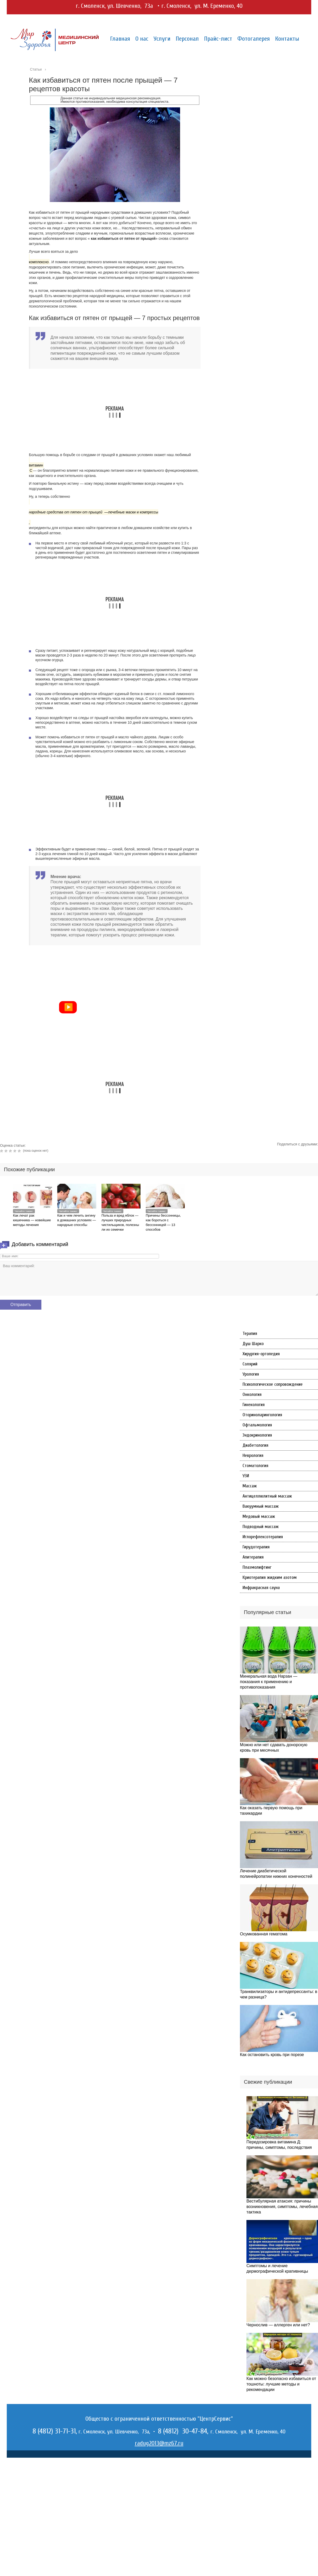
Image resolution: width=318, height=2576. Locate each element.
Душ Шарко (253, 1343)
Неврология (253, 1455)
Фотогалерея (253, 38)
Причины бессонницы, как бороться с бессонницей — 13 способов (163, 1222)
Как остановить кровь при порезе (272, 2054)
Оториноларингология (262, 1415)
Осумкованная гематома (263, 1934)
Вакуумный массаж (261, 1506)
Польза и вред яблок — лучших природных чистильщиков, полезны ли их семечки (120, 1222)
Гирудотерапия (256, 1547)
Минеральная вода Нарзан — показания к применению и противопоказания (268, 1681)
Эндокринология (257, 1435)
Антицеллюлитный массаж (267, 1496)
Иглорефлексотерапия (263, 1537)
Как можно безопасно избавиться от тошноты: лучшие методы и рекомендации (281, 2384)
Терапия (250, 1333)
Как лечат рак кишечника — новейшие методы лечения (32, 1220)
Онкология (252, 1394)
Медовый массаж (259, 1516)
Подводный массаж (261, 1526)
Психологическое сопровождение (273, 1384)
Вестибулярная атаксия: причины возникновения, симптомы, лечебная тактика (282, 2206)
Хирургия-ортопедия (261, 1354)
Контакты (287, 38)
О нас (141, 38)
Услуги (162, 38)
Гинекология (254, 1404)
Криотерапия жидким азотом (270, 1577)
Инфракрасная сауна (261, 1587)
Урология (251, 1374)
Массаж (250, 1486)
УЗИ (246, 1476)
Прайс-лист (218, 38)
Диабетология (255, 1445)
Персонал (187, 38)
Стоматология (255, 1465)
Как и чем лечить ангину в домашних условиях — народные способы (76, 1220)
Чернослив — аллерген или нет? (278, 2325)
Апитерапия (253, 1557)
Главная (120, 38)
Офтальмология (257, 1425)
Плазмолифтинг (257, 1567)
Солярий (250, 1364)
